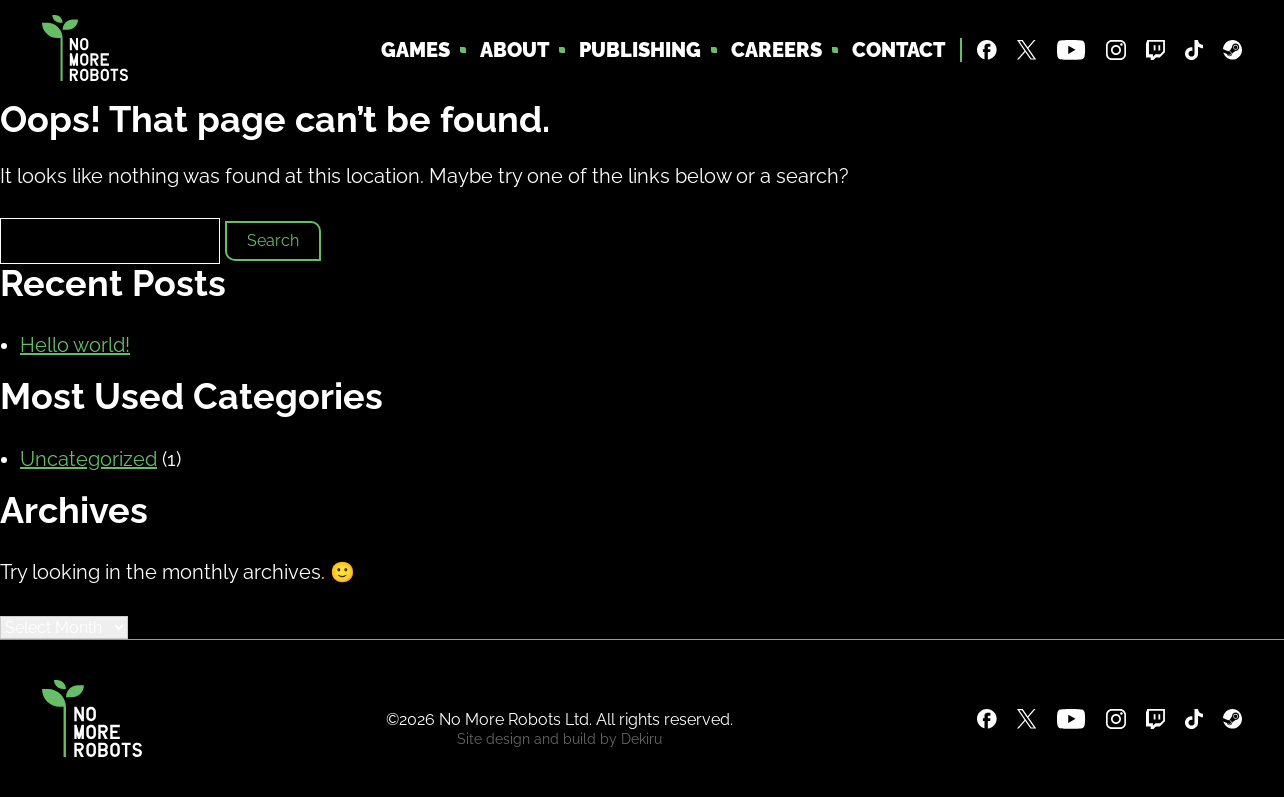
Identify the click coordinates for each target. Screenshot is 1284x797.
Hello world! (75, 345)
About (514, 50)
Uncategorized (88, 459)
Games (415, 50)
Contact (898, 50)
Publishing (640, 50)
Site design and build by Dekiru (559, 739)
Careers (776, 50)
